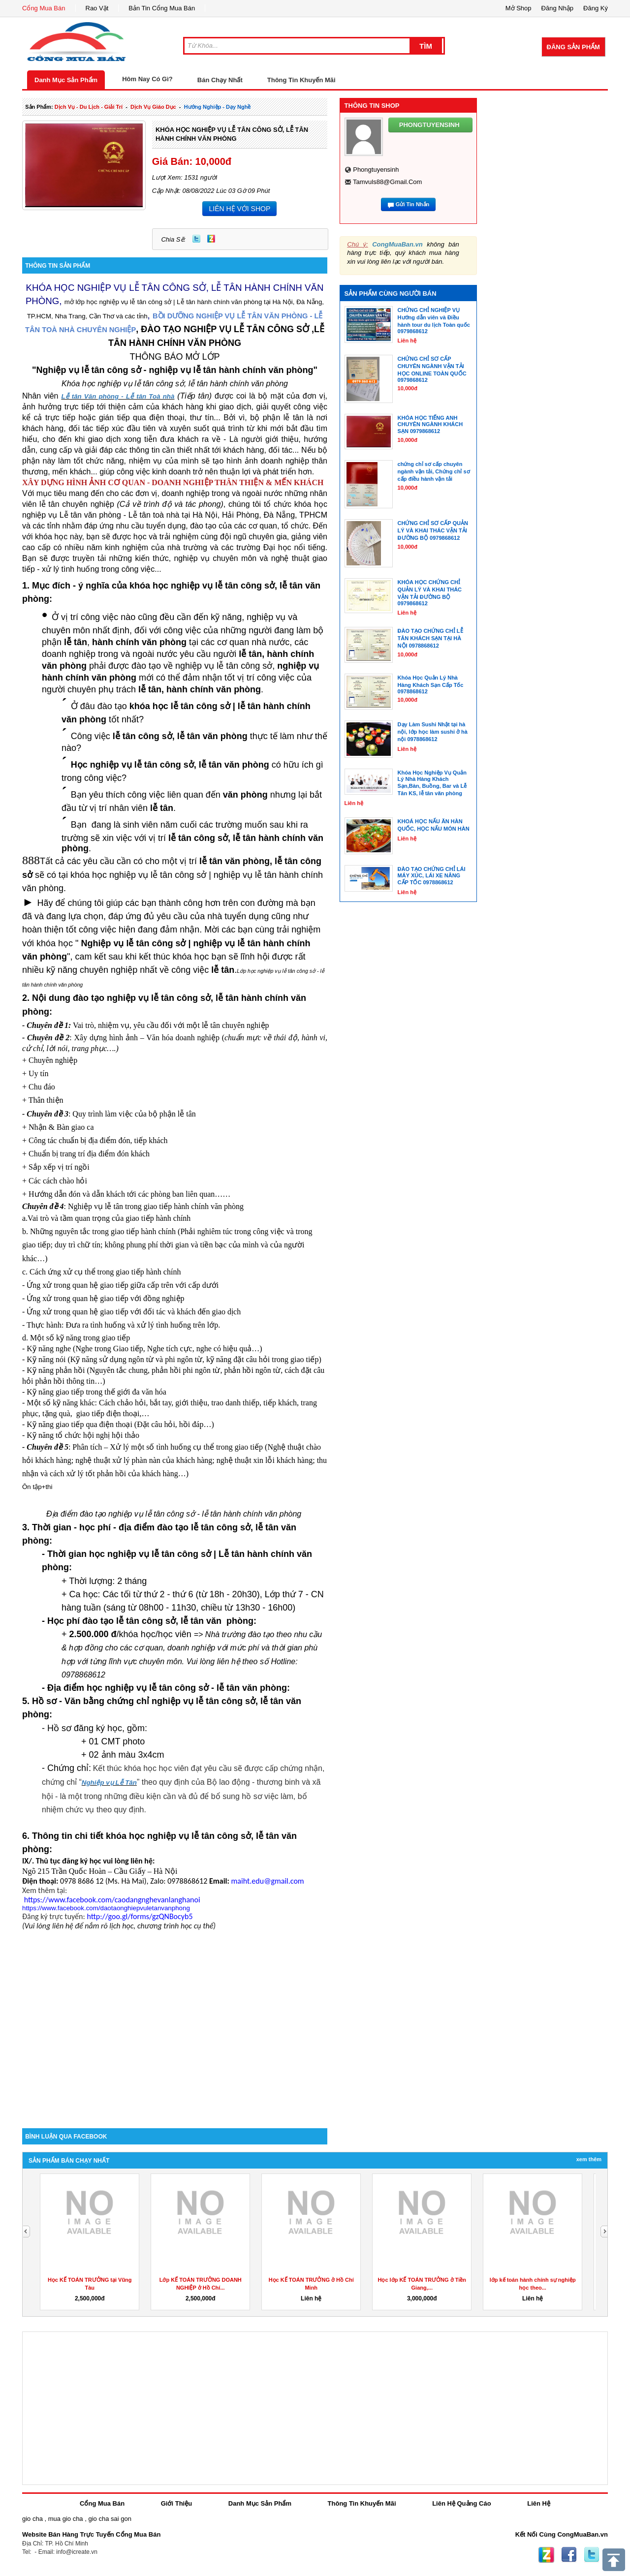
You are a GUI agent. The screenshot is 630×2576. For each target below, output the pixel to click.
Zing (211, 239)
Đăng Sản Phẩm (573, 47)
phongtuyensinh (376, 169)
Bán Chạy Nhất (220, 80)
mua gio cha (65, 2518)
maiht (267, 1881)
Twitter (196, 239)
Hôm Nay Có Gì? (147, 79)
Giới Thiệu (176, 2503)
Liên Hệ (538, 2503)
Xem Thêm (588, 2159)
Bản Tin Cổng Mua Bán (161, 8)
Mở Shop (518, 8)
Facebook (569, 2555)
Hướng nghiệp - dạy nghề (217, 107)
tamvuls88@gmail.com (387, 182)
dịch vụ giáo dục (153, 107)
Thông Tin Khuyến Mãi (301, 80)
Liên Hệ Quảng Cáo (461, 2503)
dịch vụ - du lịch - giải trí (89, 107)
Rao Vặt (97, 8)
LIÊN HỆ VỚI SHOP (239, 209)
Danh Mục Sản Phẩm (65, 80)
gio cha (32, 2518)
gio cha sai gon (109, 2518)
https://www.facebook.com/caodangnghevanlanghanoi (112, 1899)
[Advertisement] (174, 2044)
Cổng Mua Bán (43, 8)
